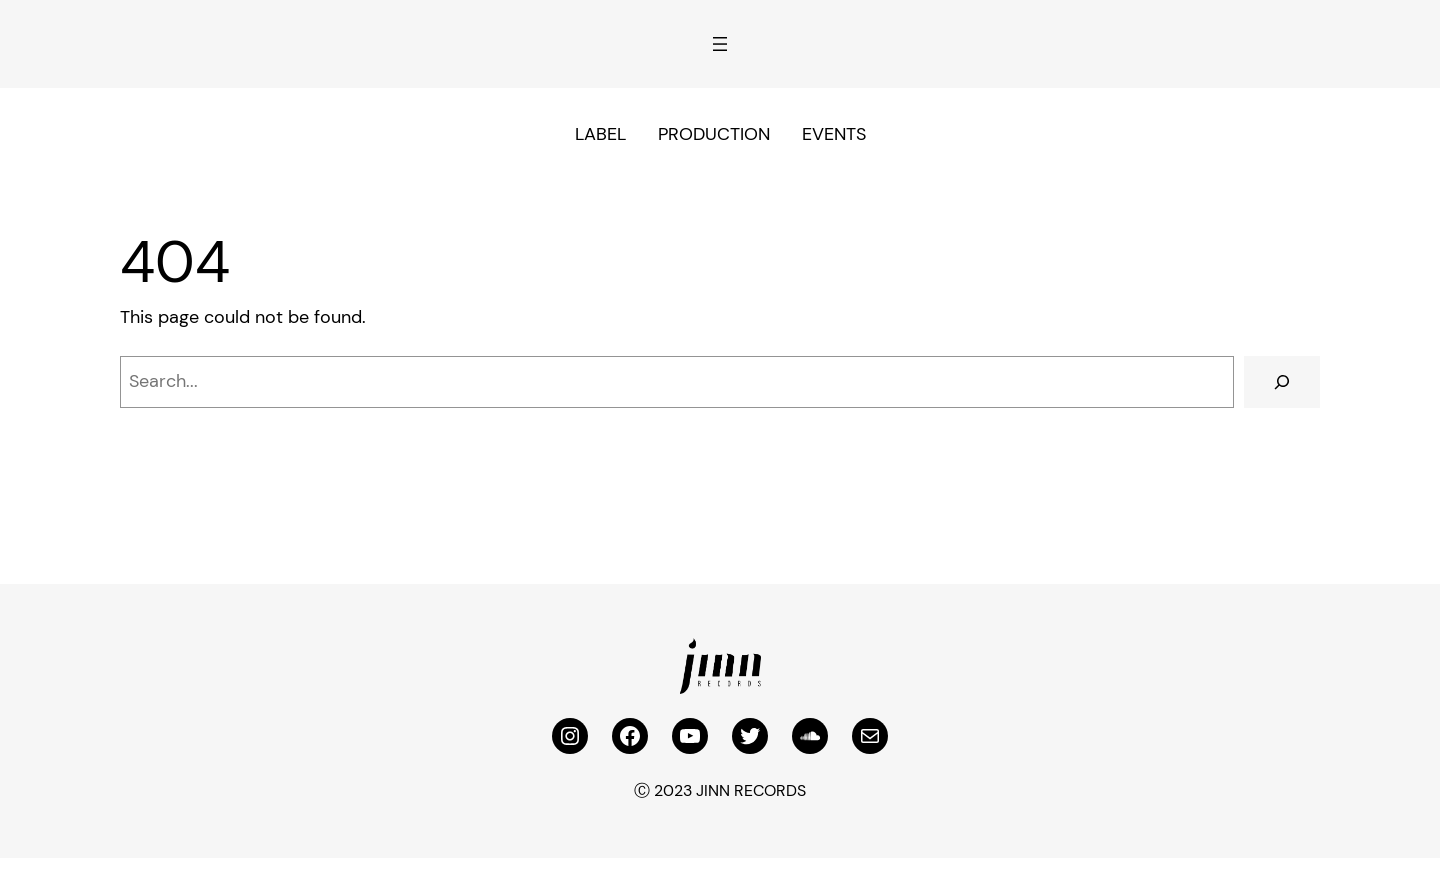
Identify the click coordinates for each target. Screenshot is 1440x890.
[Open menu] (720, 44)
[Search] (1282, 382)
